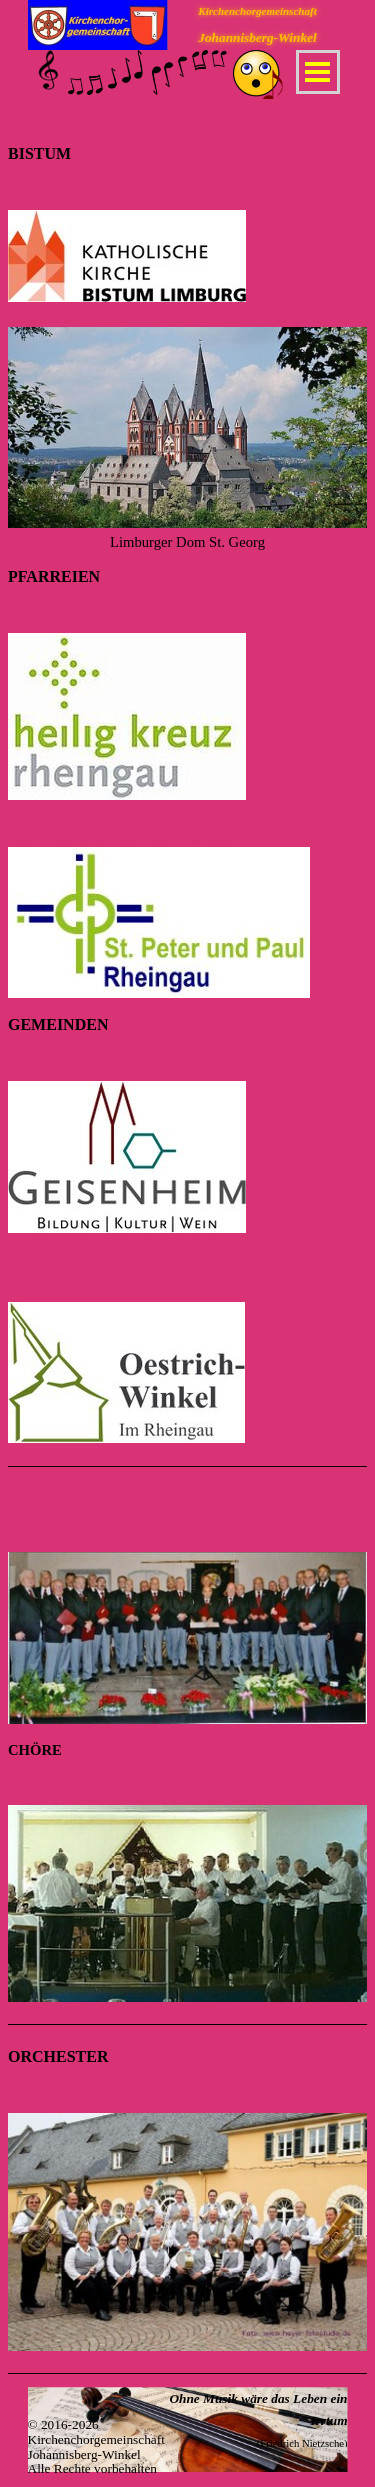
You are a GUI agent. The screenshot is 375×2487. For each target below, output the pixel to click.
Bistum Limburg (60, 199)
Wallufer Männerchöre (80, 1794)
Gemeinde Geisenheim (78, 1070)
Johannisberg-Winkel (257, 37)
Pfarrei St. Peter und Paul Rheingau (121, 836)
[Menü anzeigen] (318, 72)
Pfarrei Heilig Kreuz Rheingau (104, 622)
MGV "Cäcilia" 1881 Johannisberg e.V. (131, 1541)
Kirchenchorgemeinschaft (257, 11)
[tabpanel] (187, 347)
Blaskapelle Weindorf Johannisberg (119, 2102)
